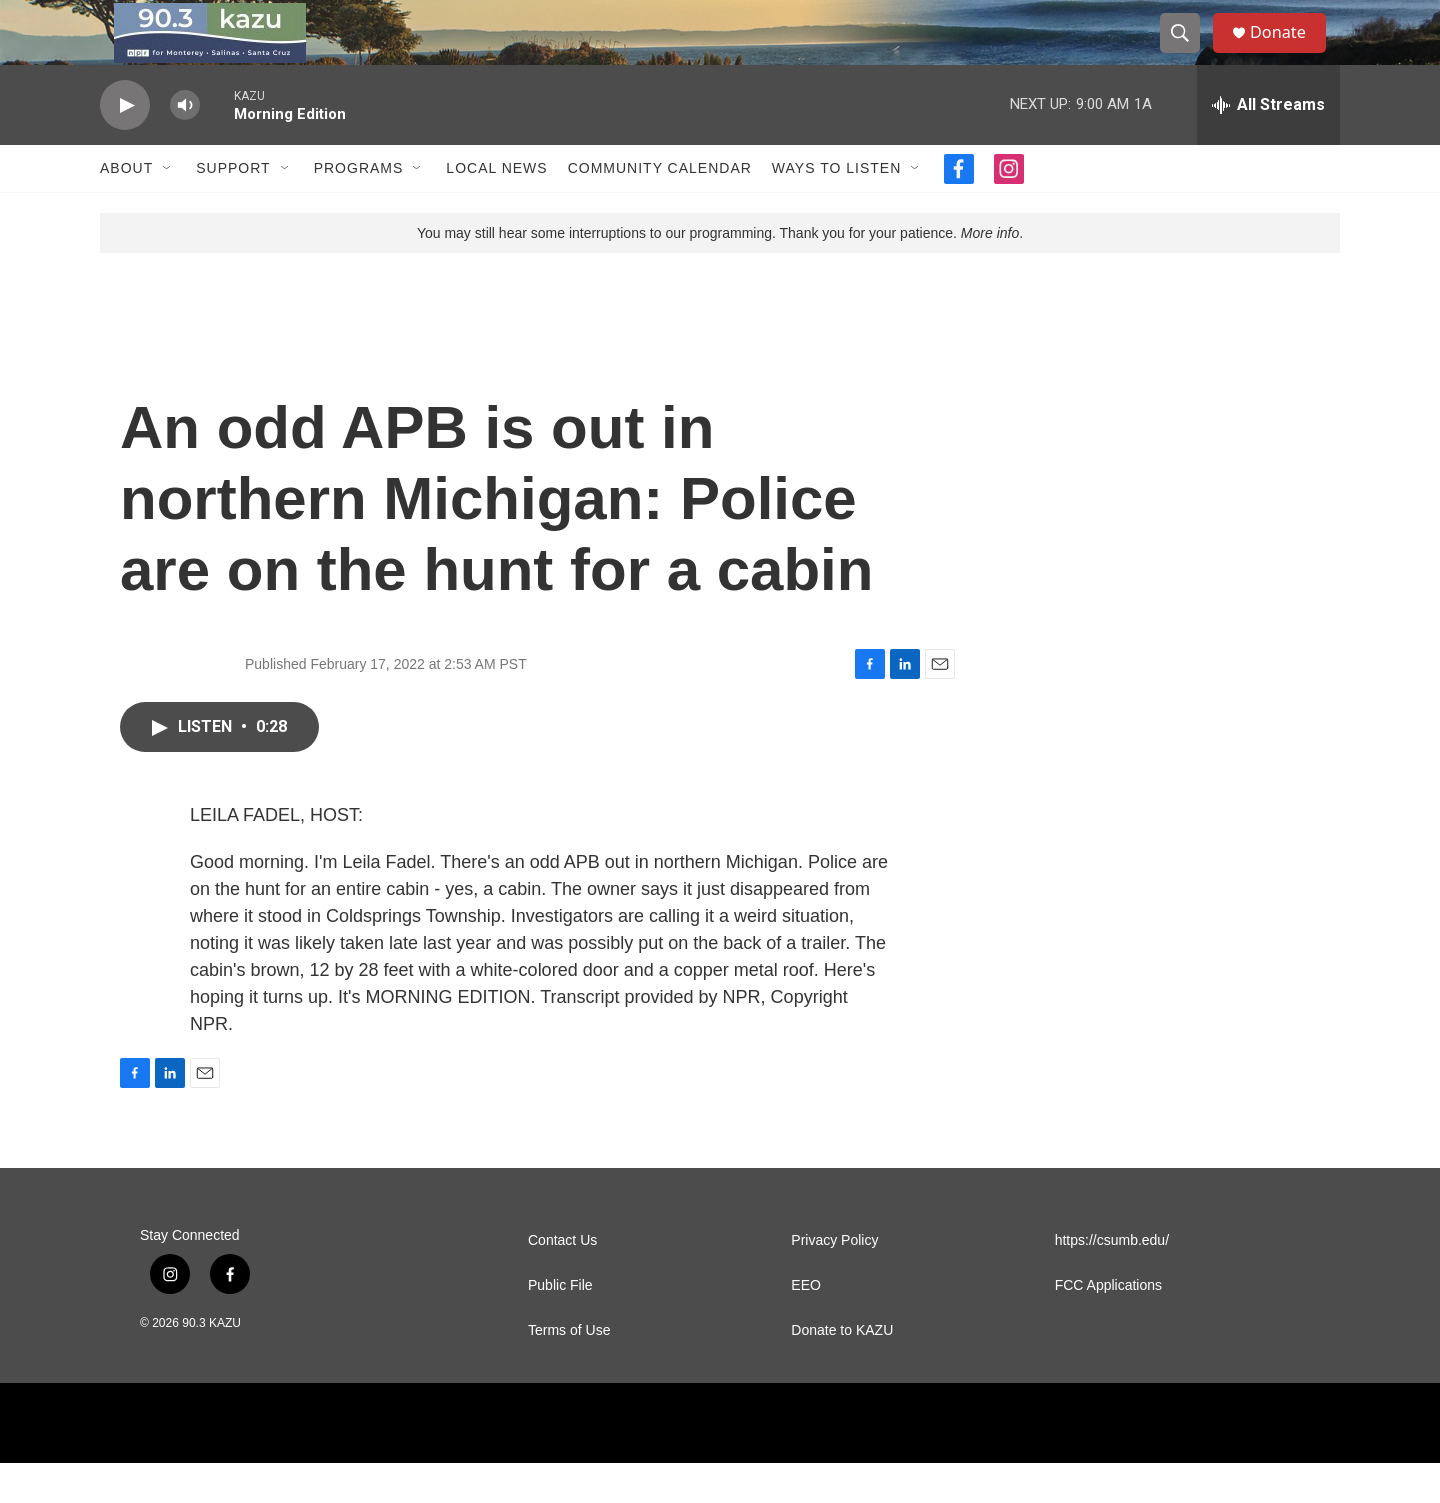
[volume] (185, 145)
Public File (560, 1325)
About (126, 208)
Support (233, 208)
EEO (806, 1325)
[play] (125, 145)
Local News (496, 208)
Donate (1289, 52)
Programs (359, 208)
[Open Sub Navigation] (168, 208)
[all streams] (1268, 145)
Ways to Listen (836, 208)
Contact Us (562, 1280)
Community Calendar (660, 208)
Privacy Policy (834, 1280)
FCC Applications (1108, 1325)
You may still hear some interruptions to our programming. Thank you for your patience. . (720, 273)
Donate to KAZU (842, 1370)
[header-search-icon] (1188, 53)
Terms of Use (569, 1370)
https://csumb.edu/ (1112, 1280)
